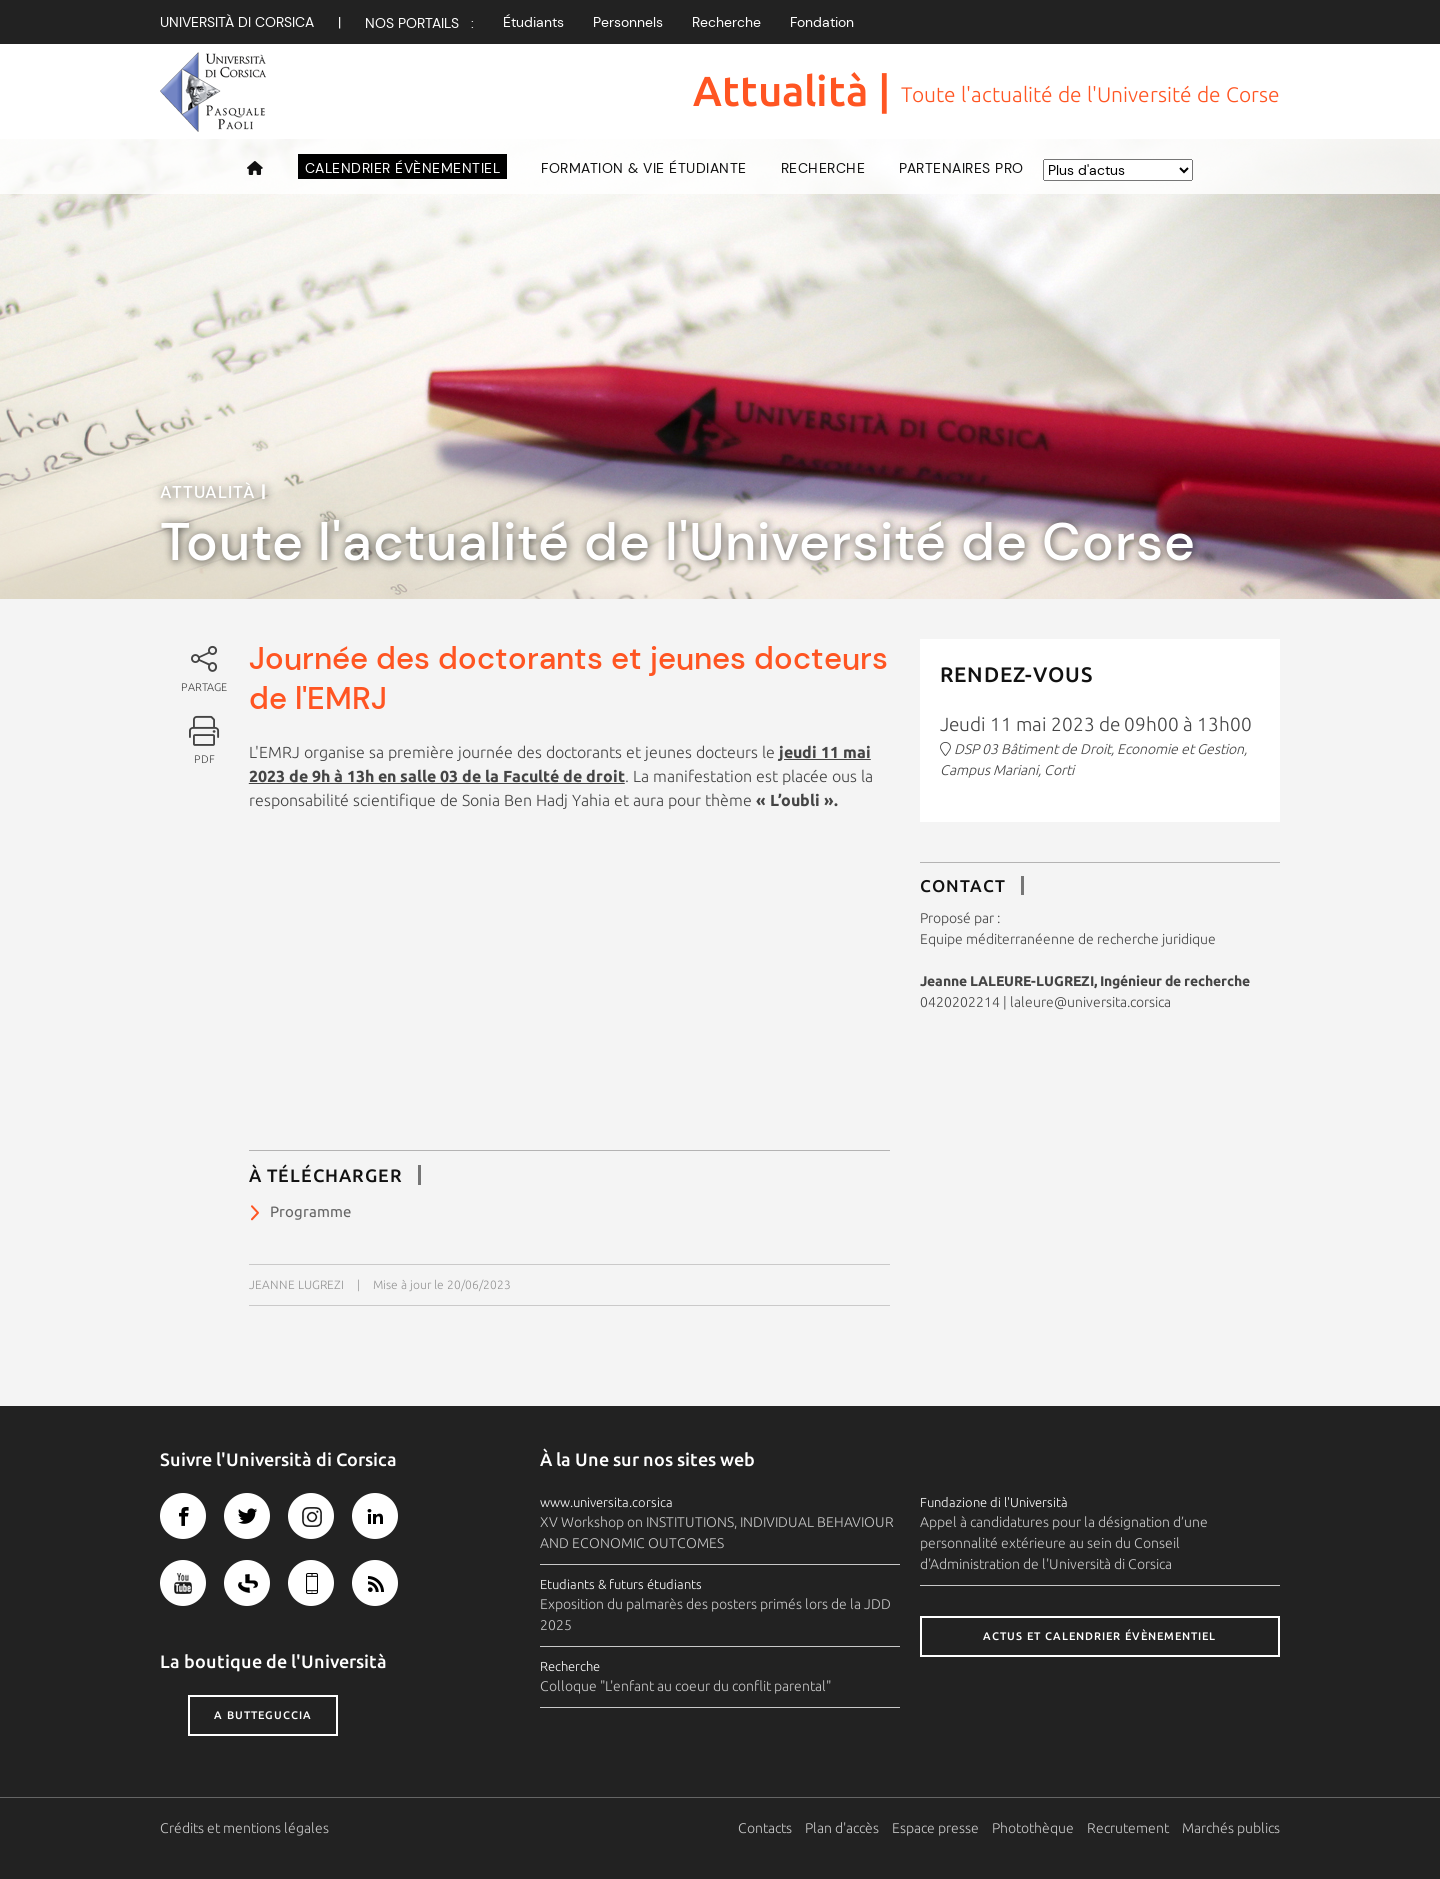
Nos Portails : (419, 23)
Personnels (628, 22)
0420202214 (960, 1002)
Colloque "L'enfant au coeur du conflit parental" (685, 1686)
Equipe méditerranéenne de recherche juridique (1068, 939)
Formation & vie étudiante (644, 168)
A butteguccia (263, 1715)
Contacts (765, 1828)
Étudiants (533, 22)
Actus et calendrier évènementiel (1099, 1636)
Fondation (822, 22)
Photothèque (1033, 1828)
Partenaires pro (961, 168)
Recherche (726, 22)
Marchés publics (1231, 1828)
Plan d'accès (842, 1828)
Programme (310, 1211)
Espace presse (935, 1828)
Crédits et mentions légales (244, 1828)
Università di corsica (237, 22)
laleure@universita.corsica (1090, 1002)
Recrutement (1128, 1828)
